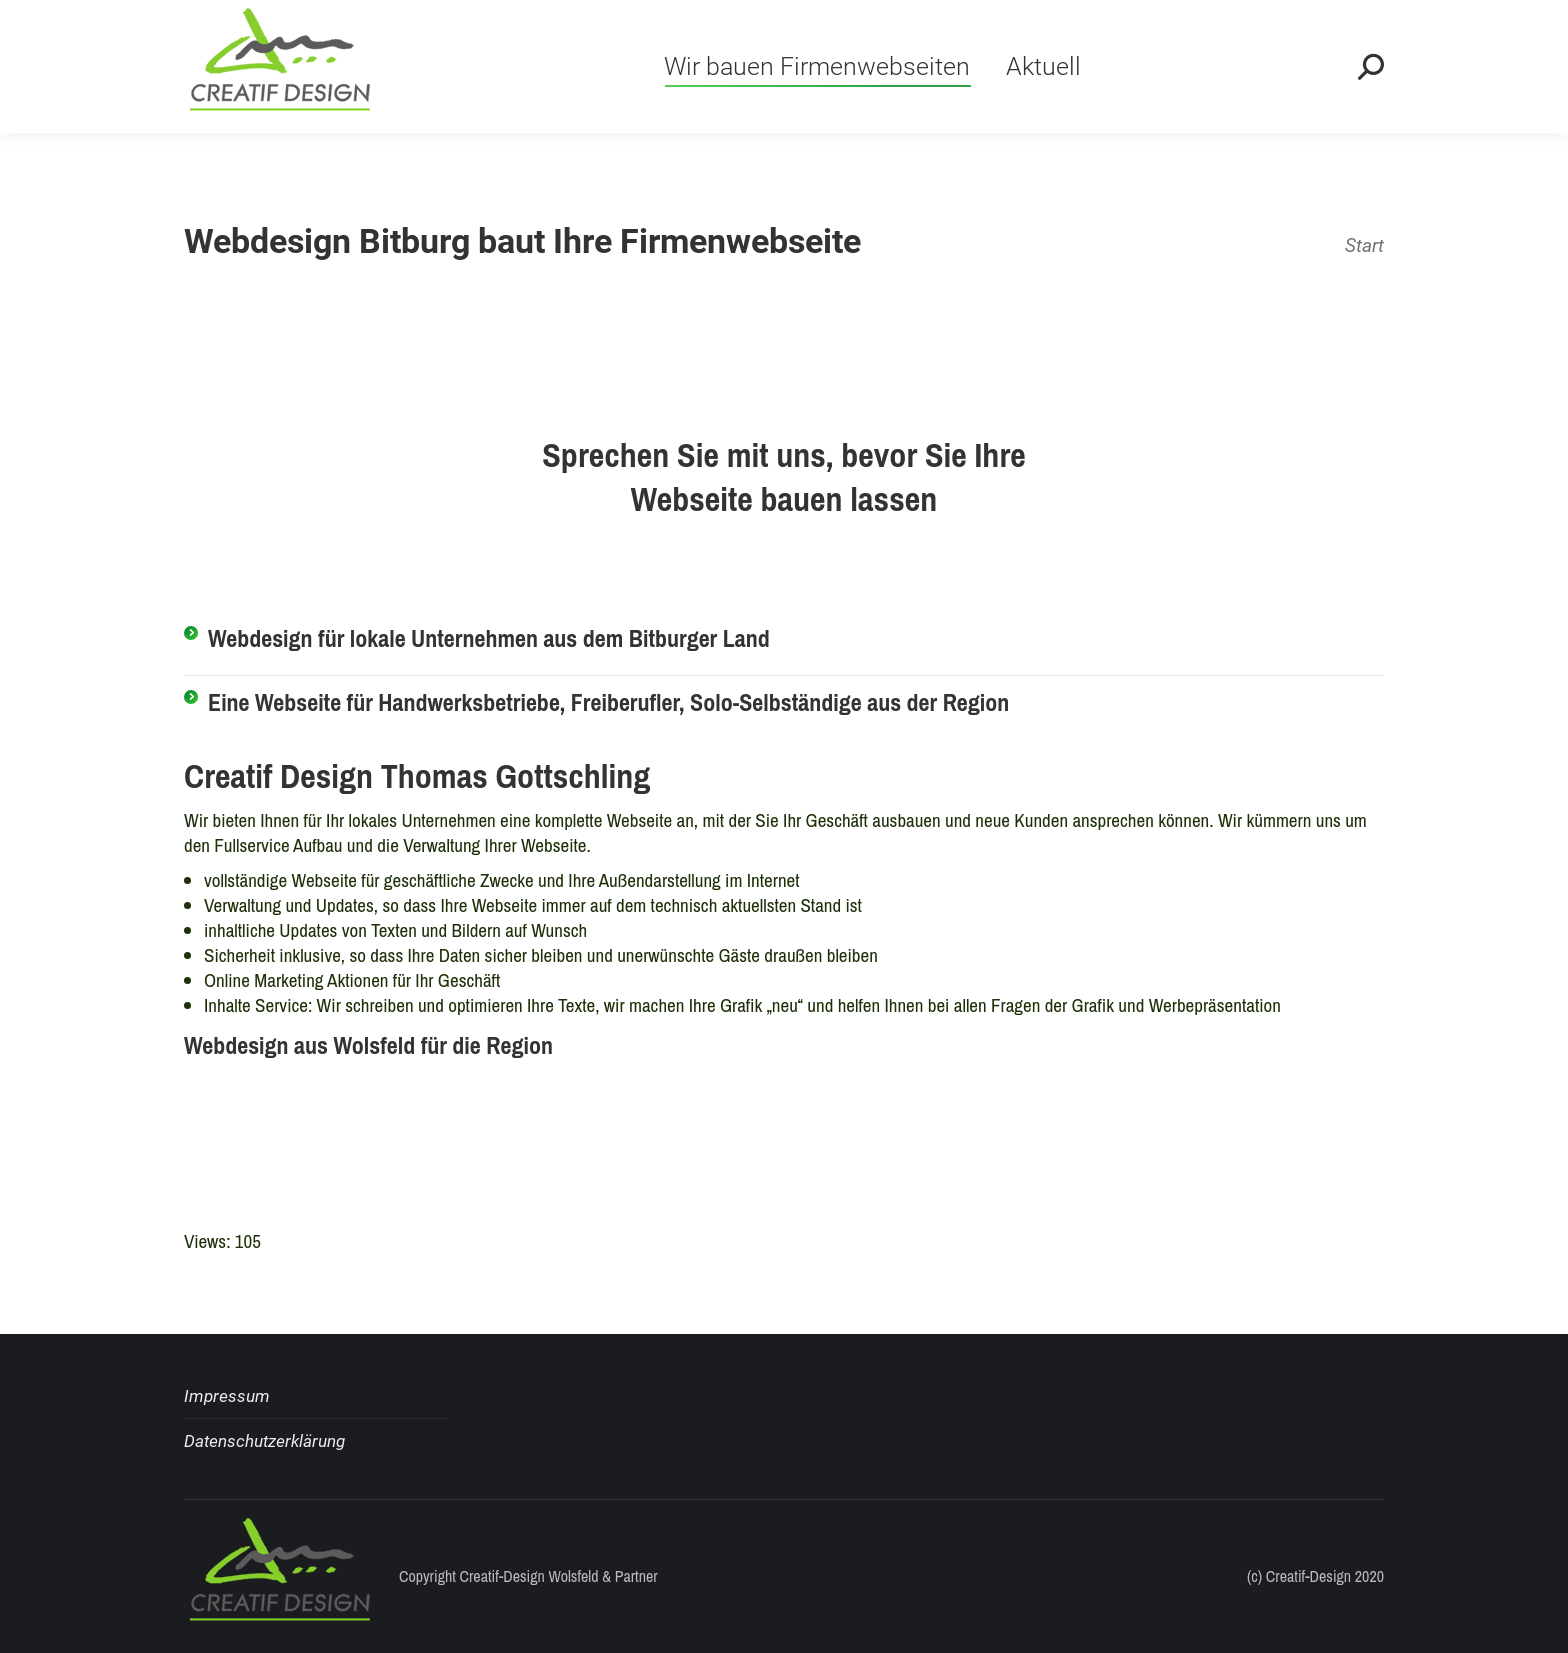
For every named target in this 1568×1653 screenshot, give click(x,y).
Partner (636, 1576)
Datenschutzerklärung (264, 1441)
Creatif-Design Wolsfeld (529, 1576)
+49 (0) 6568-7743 (281, 26)
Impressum (227, 1396)
